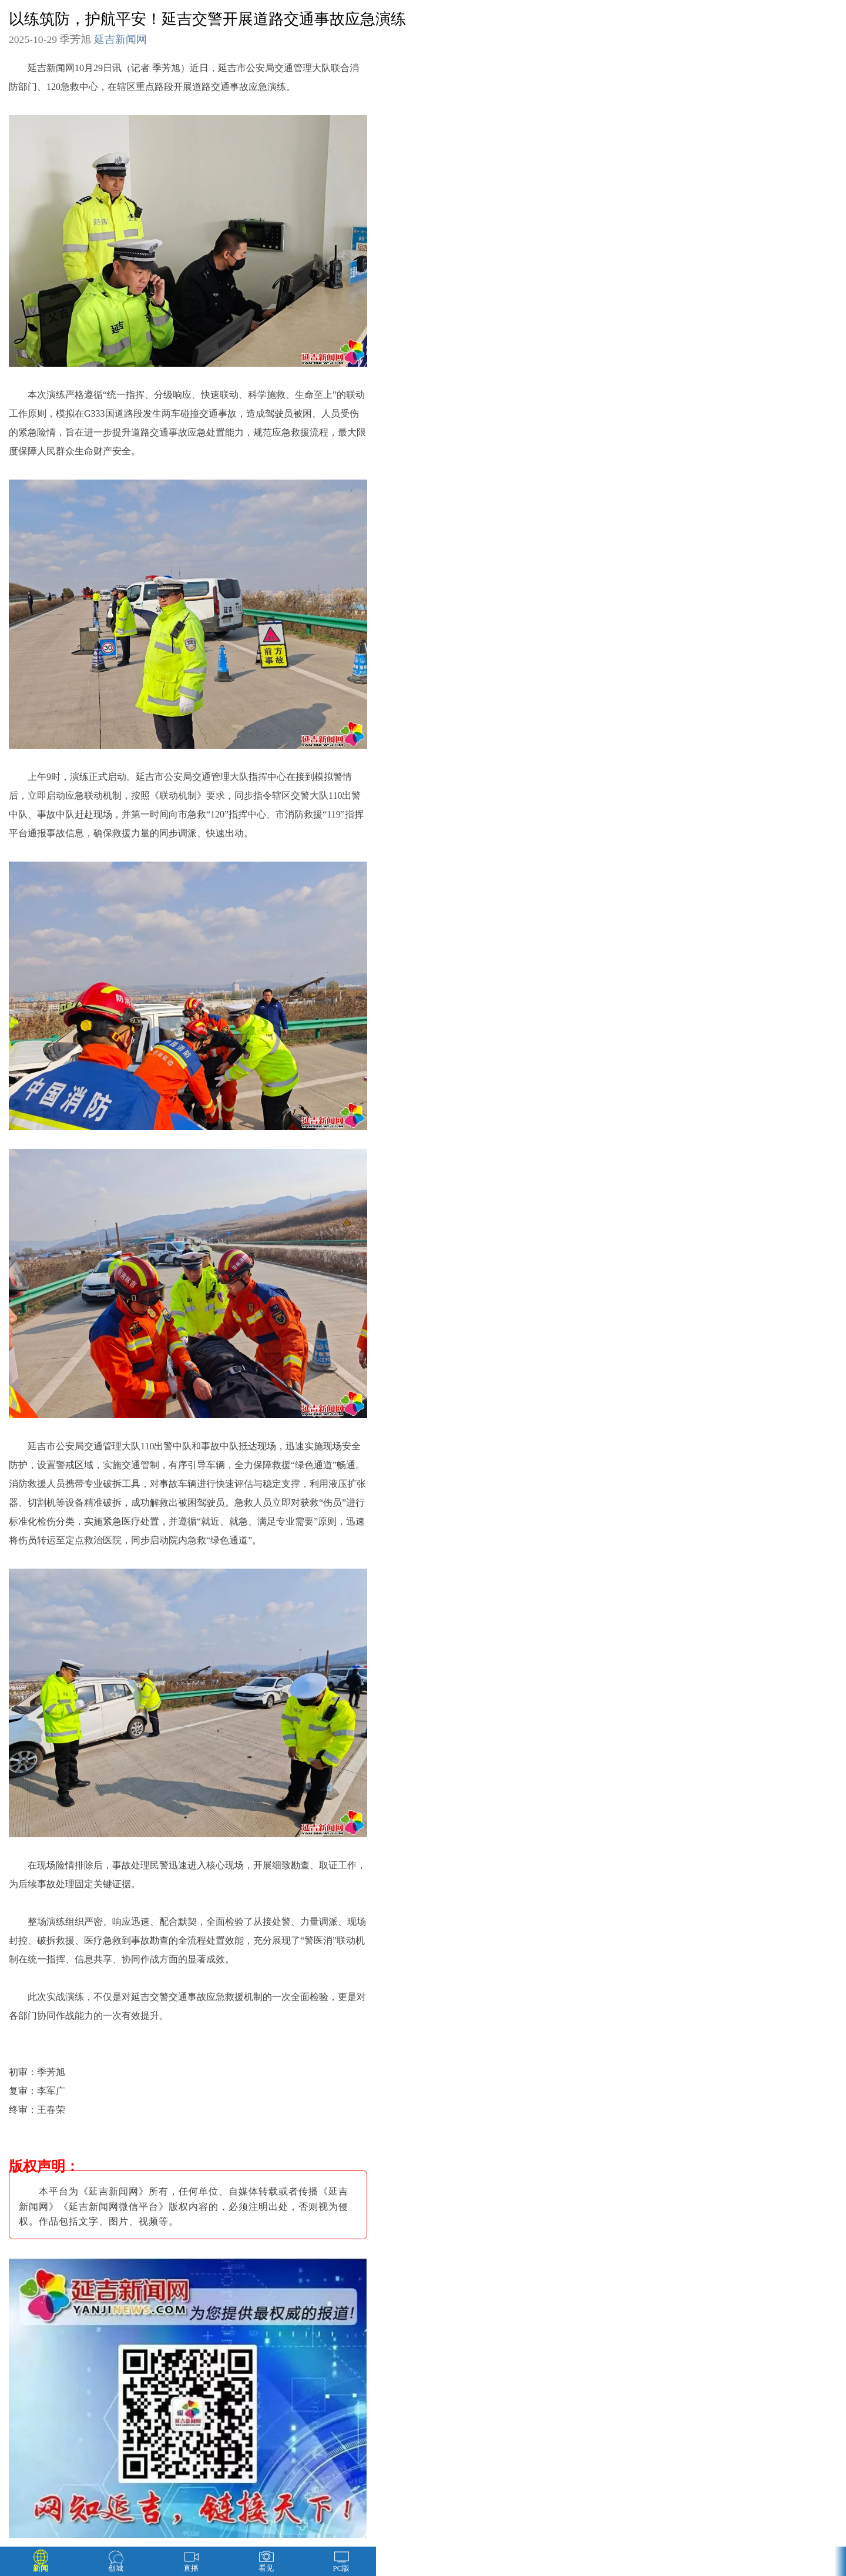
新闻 (40, 2568)
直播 (191, 2568)
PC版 (341, 2568)
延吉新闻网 (120, 39)
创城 (115, 2568)
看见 (266, 2568)
